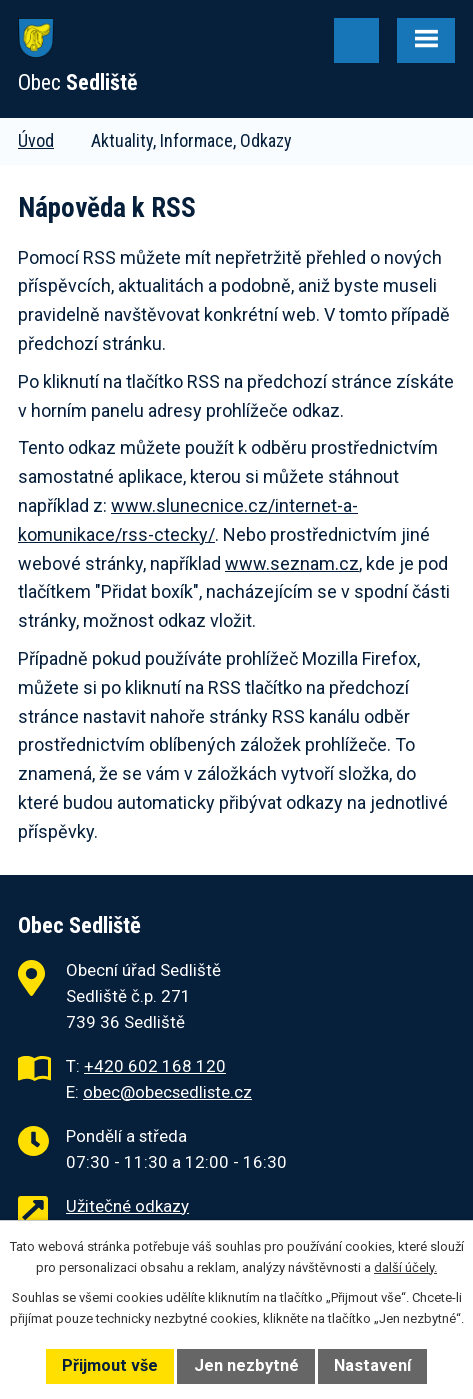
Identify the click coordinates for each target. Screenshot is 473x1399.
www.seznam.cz (292, 563)
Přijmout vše (110, 1365)
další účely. (405, 1267)
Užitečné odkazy (127, 1206)
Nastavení (372, 1365)
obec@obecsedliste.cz (167, 1092)
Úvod (36, 140)
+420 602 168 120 (155, 1066)
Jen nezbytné (246, 1365)
